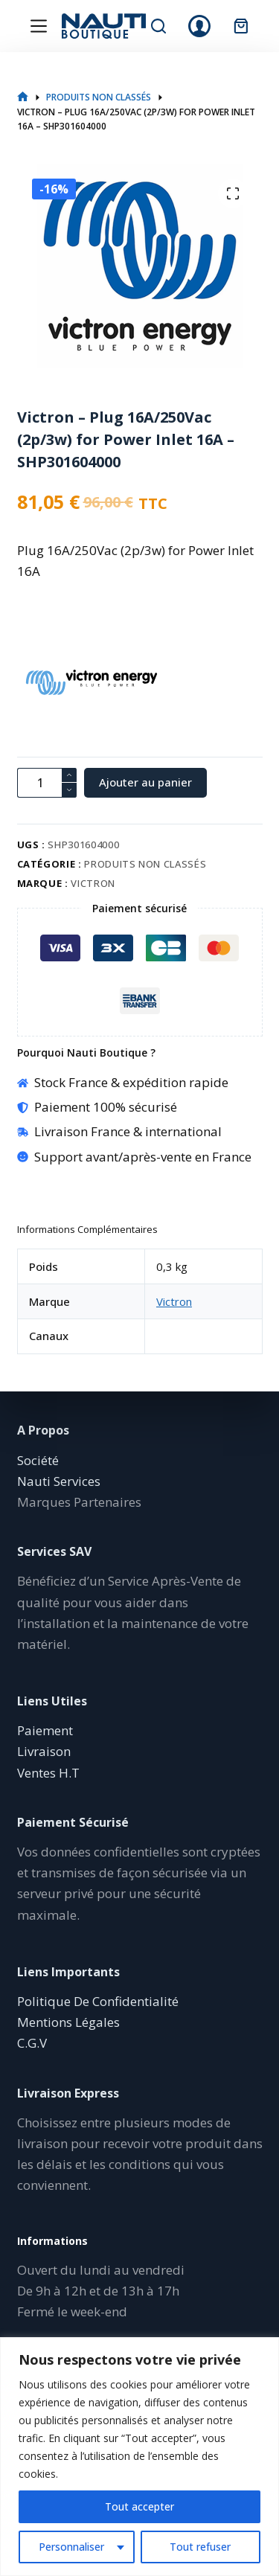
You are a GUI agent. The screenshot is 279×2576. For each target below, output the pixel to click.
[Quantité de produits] (47, 783)
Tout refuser (200, 2547)
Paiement (45, 1730)
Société (38, 1460)
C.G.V (32, 2042)
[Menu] (39, 26)
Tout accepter (139, 2506)
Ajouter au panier (145, 782)
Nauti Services (58, 1481)
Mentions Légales (68, 2022)
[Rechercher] (158, 26)
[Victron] (43, 682)
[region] (139, 2456)
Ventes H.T (48, 1772)
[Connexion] (199, 26)
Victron (93, 883)
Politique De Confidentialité (98, 2001)
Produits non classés (145, 864)
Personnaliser (71, 2547)
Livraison (44, 1751)
